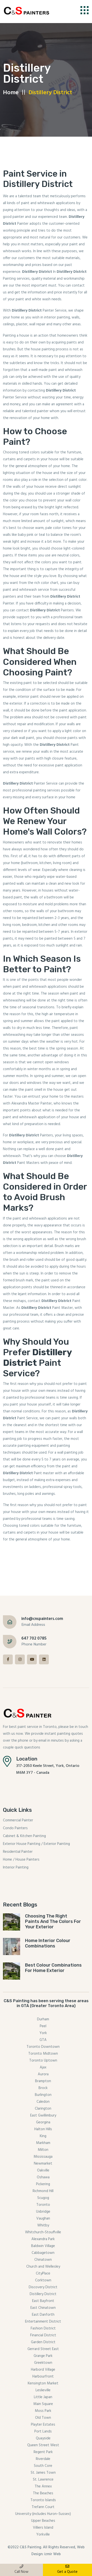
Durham (43, 2019)
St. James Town (43, 2473)
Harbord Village (43, 2370)
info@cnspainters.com (42, 1619)
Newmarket (43, 2164)
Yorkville (43, 2534)
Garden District (43, 2342)
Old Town (43, 2418)
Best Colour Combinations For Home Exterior (53, 1967)
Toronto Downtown (43, 2047)
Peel (43, 2026)
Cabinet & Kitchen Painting (24, 1836)
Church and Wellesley (43, 2267)
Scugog (43, 2198)
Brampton (43, 2081)
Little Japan (43, 2397)
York (43, 2033)
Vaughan (43, 2218)
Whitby (43, 2225)
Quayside (43, 2438)
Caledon (43, 2102)
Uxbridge (43, 2212)
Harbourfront (43, 2376)
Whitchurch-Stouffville (43, 2232)
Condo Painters (15, 1828)
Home (11, 92)
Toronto (43, 2205)
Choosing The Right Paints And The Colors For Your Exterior (53, 1921)
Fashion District (43, 2328)
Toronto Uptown (43, 2060)
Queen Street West (43, 2445)
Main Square (43, 2404)
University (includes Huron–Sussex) (43, 2514)
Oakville (43, 2170)
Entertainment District (43, 2322)
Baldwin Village (43, 2246)
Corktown (43, 2280)
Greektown (43, 2363)
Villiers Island (43, 2528)
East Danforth (43, 2315)
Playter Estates (43, 2425)
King (43, 2136)
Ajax (43, 2067)
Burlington (43, 2095)
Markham (43, 2143)
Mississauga (43, 2157)
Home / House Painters (21, 1860)
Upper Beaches (43, 2521)
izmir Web (52, 2554)
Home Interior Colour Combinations (47, 1943)
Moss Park (43, 2411)
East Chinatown (43, 2308)
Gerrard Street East (43, 2349)
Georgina (43, 2122)
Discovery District (43, 2287)
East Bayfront (43, 2301)
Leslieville (43, 2390)
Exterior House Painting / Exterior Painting (36, 1844)
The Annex (43, 2486)
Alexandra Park (43, 2239)
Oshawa (43, 2177)
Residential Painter (18, 1852)
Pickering (43, 2184)
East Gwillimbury (43, 2115)
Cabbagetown (43, 2253)
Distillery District (43, 2294)
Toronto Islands (43, 2500)
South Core (43, 2466)
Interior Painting (15, 1867)
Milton (43, 2150)
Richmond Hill (43, 2191)
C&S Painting (30, 2547)
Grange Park (43, 2356)
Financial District (43, 2335)
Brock (43, 2088)
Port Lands (43, 2431)
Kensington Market (43, 2383)
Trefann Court (43, 2507)
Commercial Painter (18, 1820)
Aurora (43, 2074)
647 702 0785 (34, 1638)
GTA (43, 2040)
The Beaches (43, 2493)
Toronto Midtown (43, 2054)
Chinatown (43, 2260)
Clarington (43, 2109)
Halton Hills (43, 2129)
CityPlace (43, 2273)
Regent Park (43, 2452)
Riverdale (43, 2459)
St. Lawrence (43, 2480)
